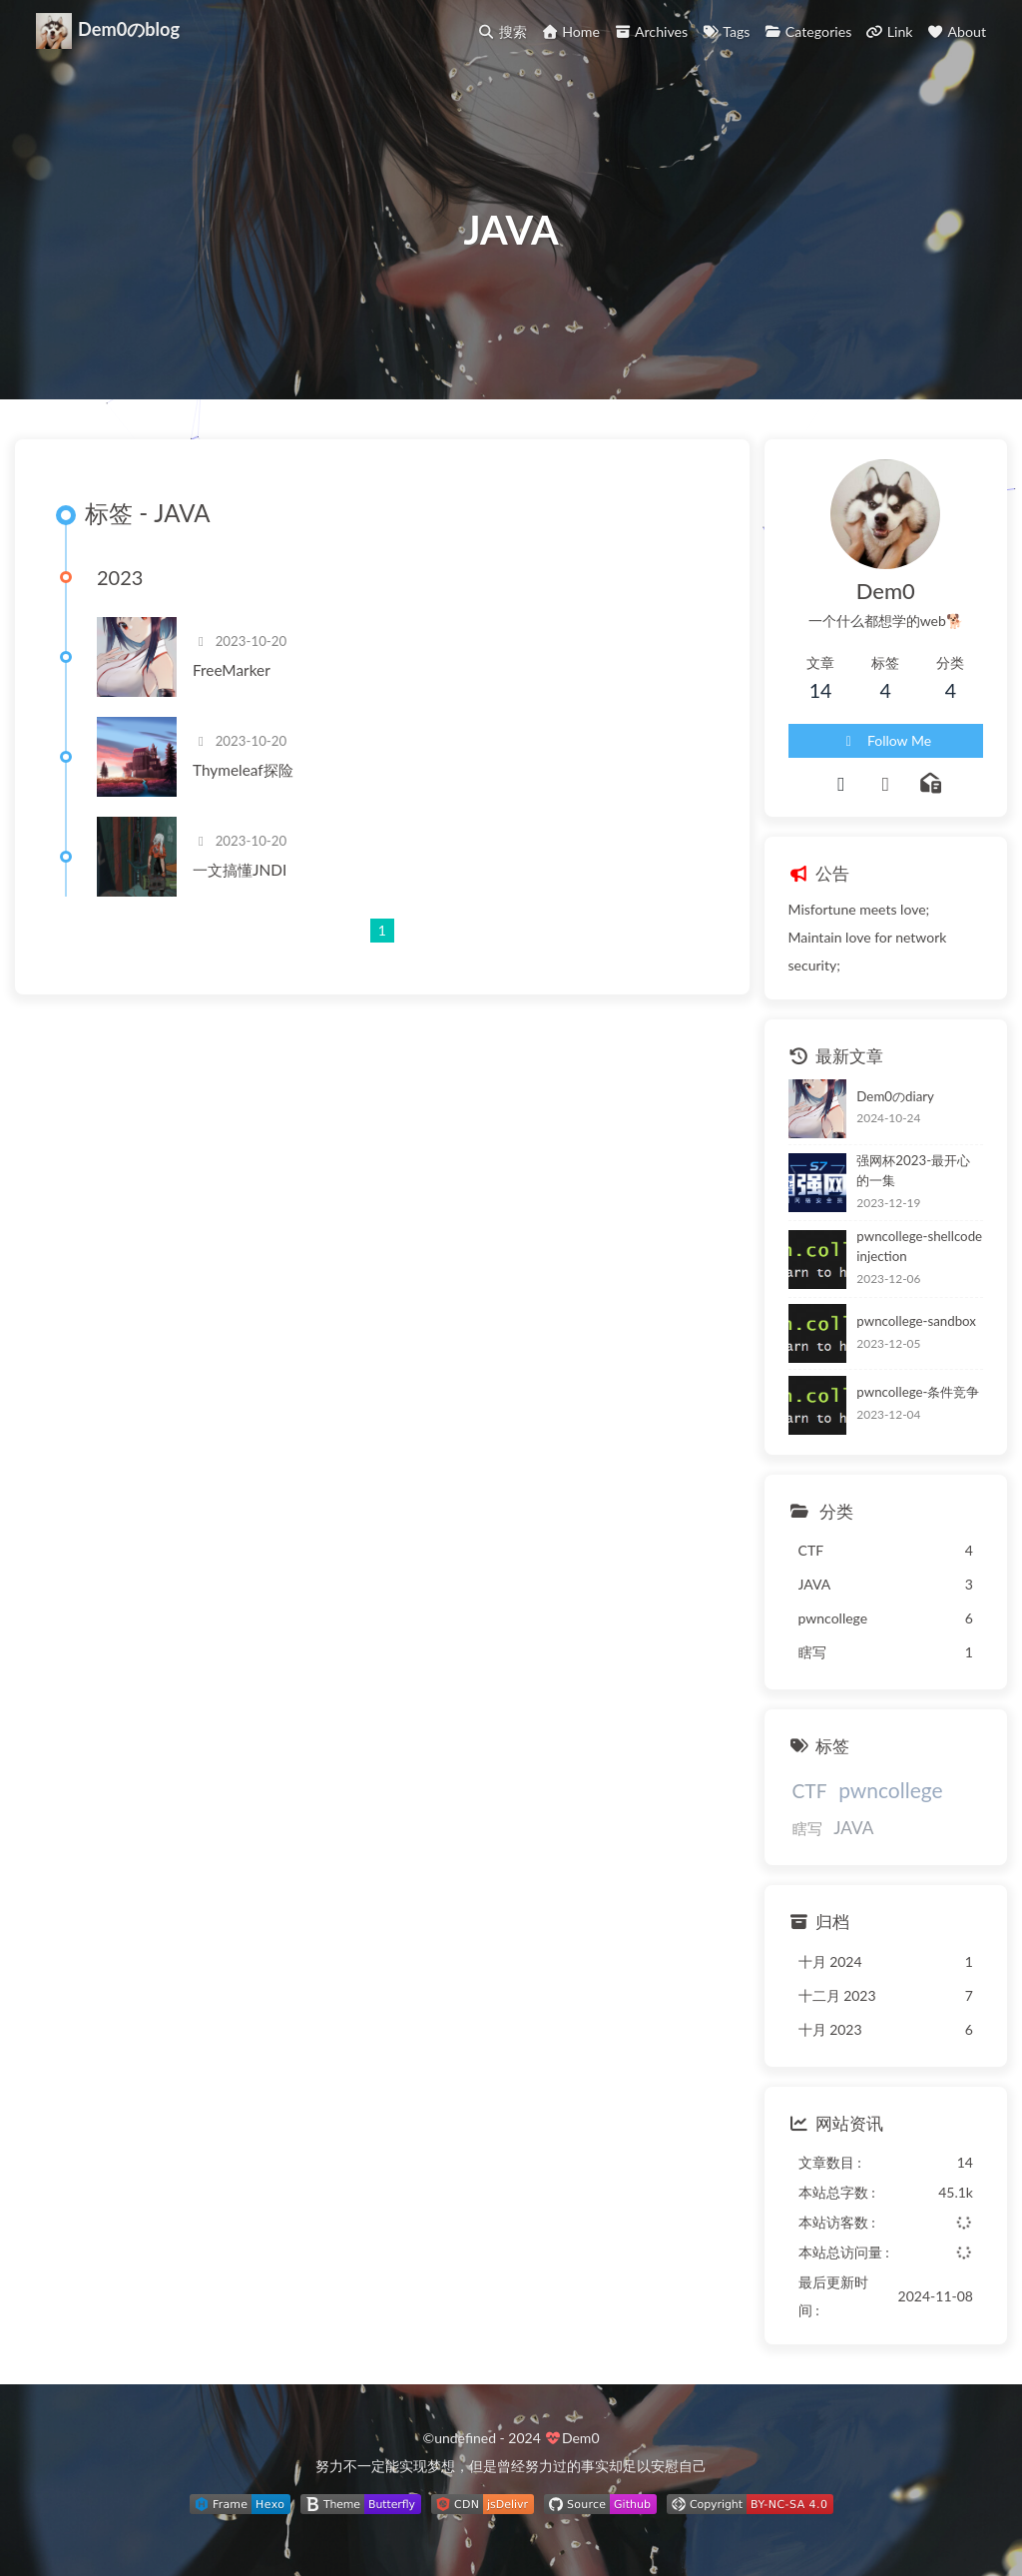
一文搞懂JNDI (239, 870)
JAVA (853, 1827)
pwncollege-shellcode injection (919, 1246)
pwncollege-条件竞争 (917, 1392)
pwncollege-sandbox (916, 1321)
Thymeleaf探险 (243, 770)
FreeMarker (231, 670)
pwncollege (890, 1789)
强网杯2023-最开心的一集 (913, 1170)
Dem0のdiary (895, 1096)
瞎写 (807, 1828)
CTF (809, 1790)
